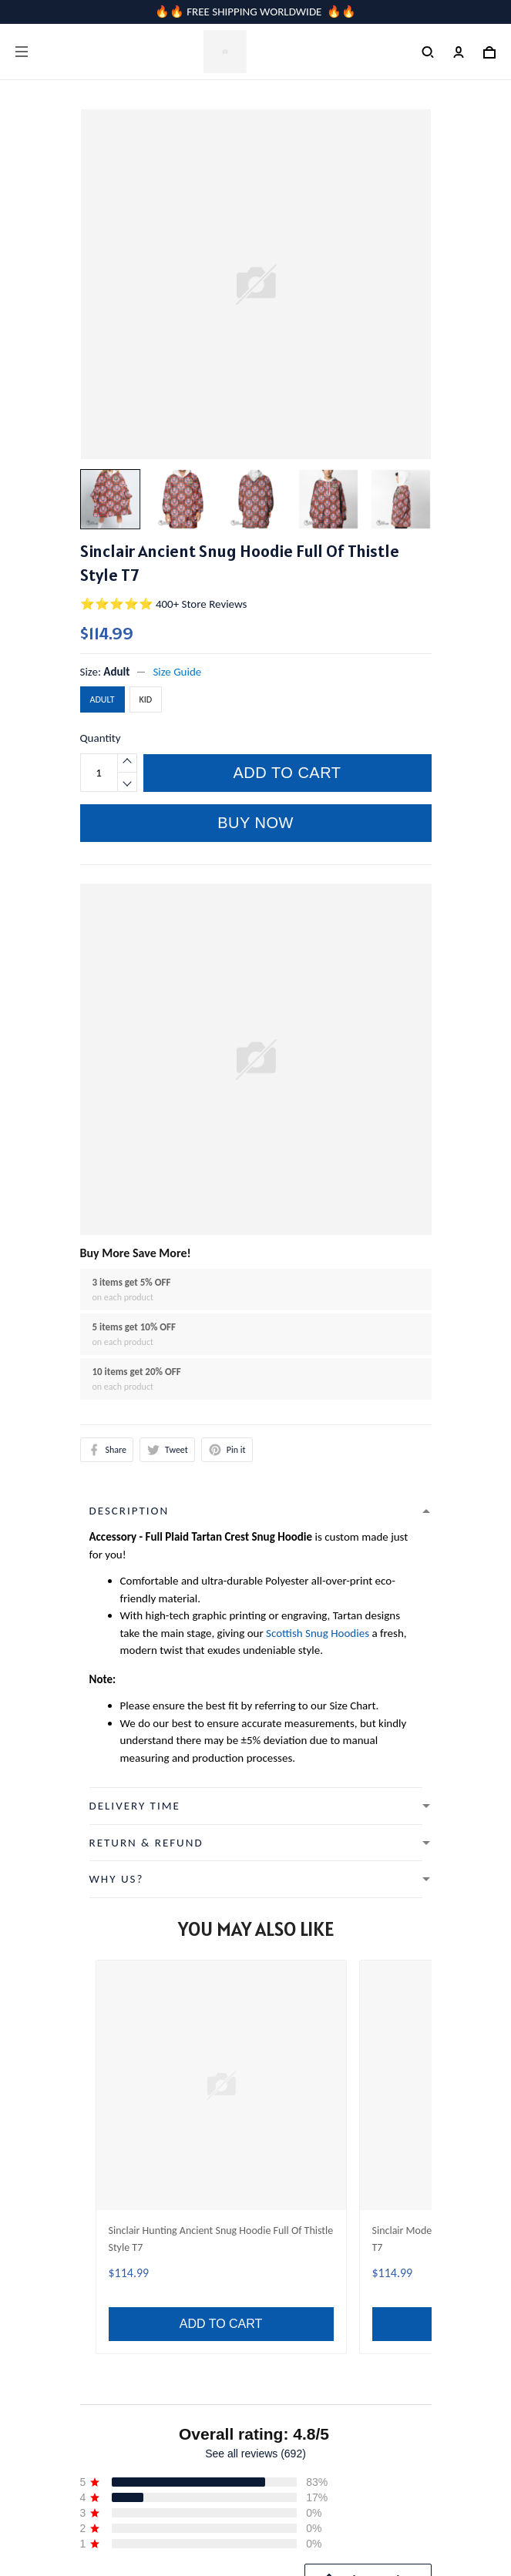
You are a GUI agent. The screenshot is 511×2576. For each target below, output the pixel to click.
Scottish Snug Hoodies (317, 1633)
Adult (116, 672)
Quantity (100, 738)
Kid (146, 699)
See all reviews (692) (255, 1947)
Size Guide (177, 672)
